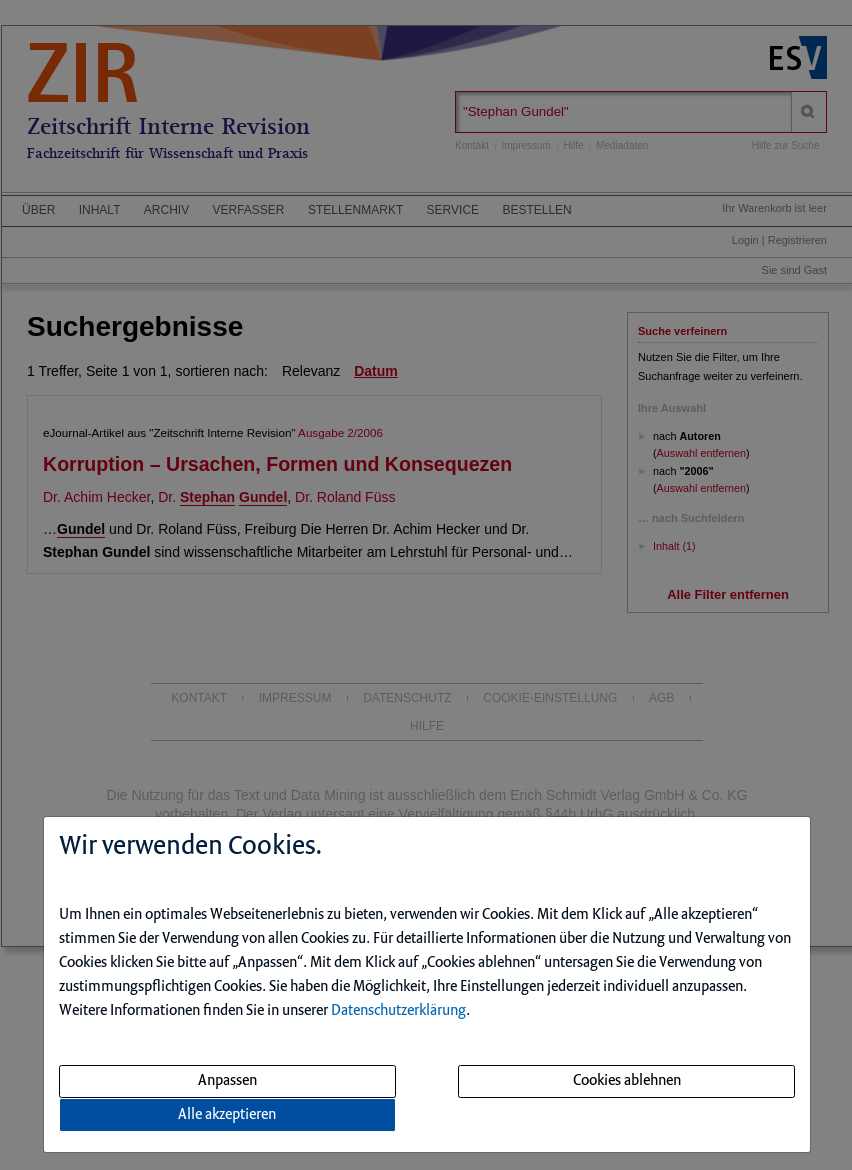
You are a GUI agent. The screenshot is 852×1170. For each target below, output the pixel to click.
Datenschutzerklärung (398, 1011)
